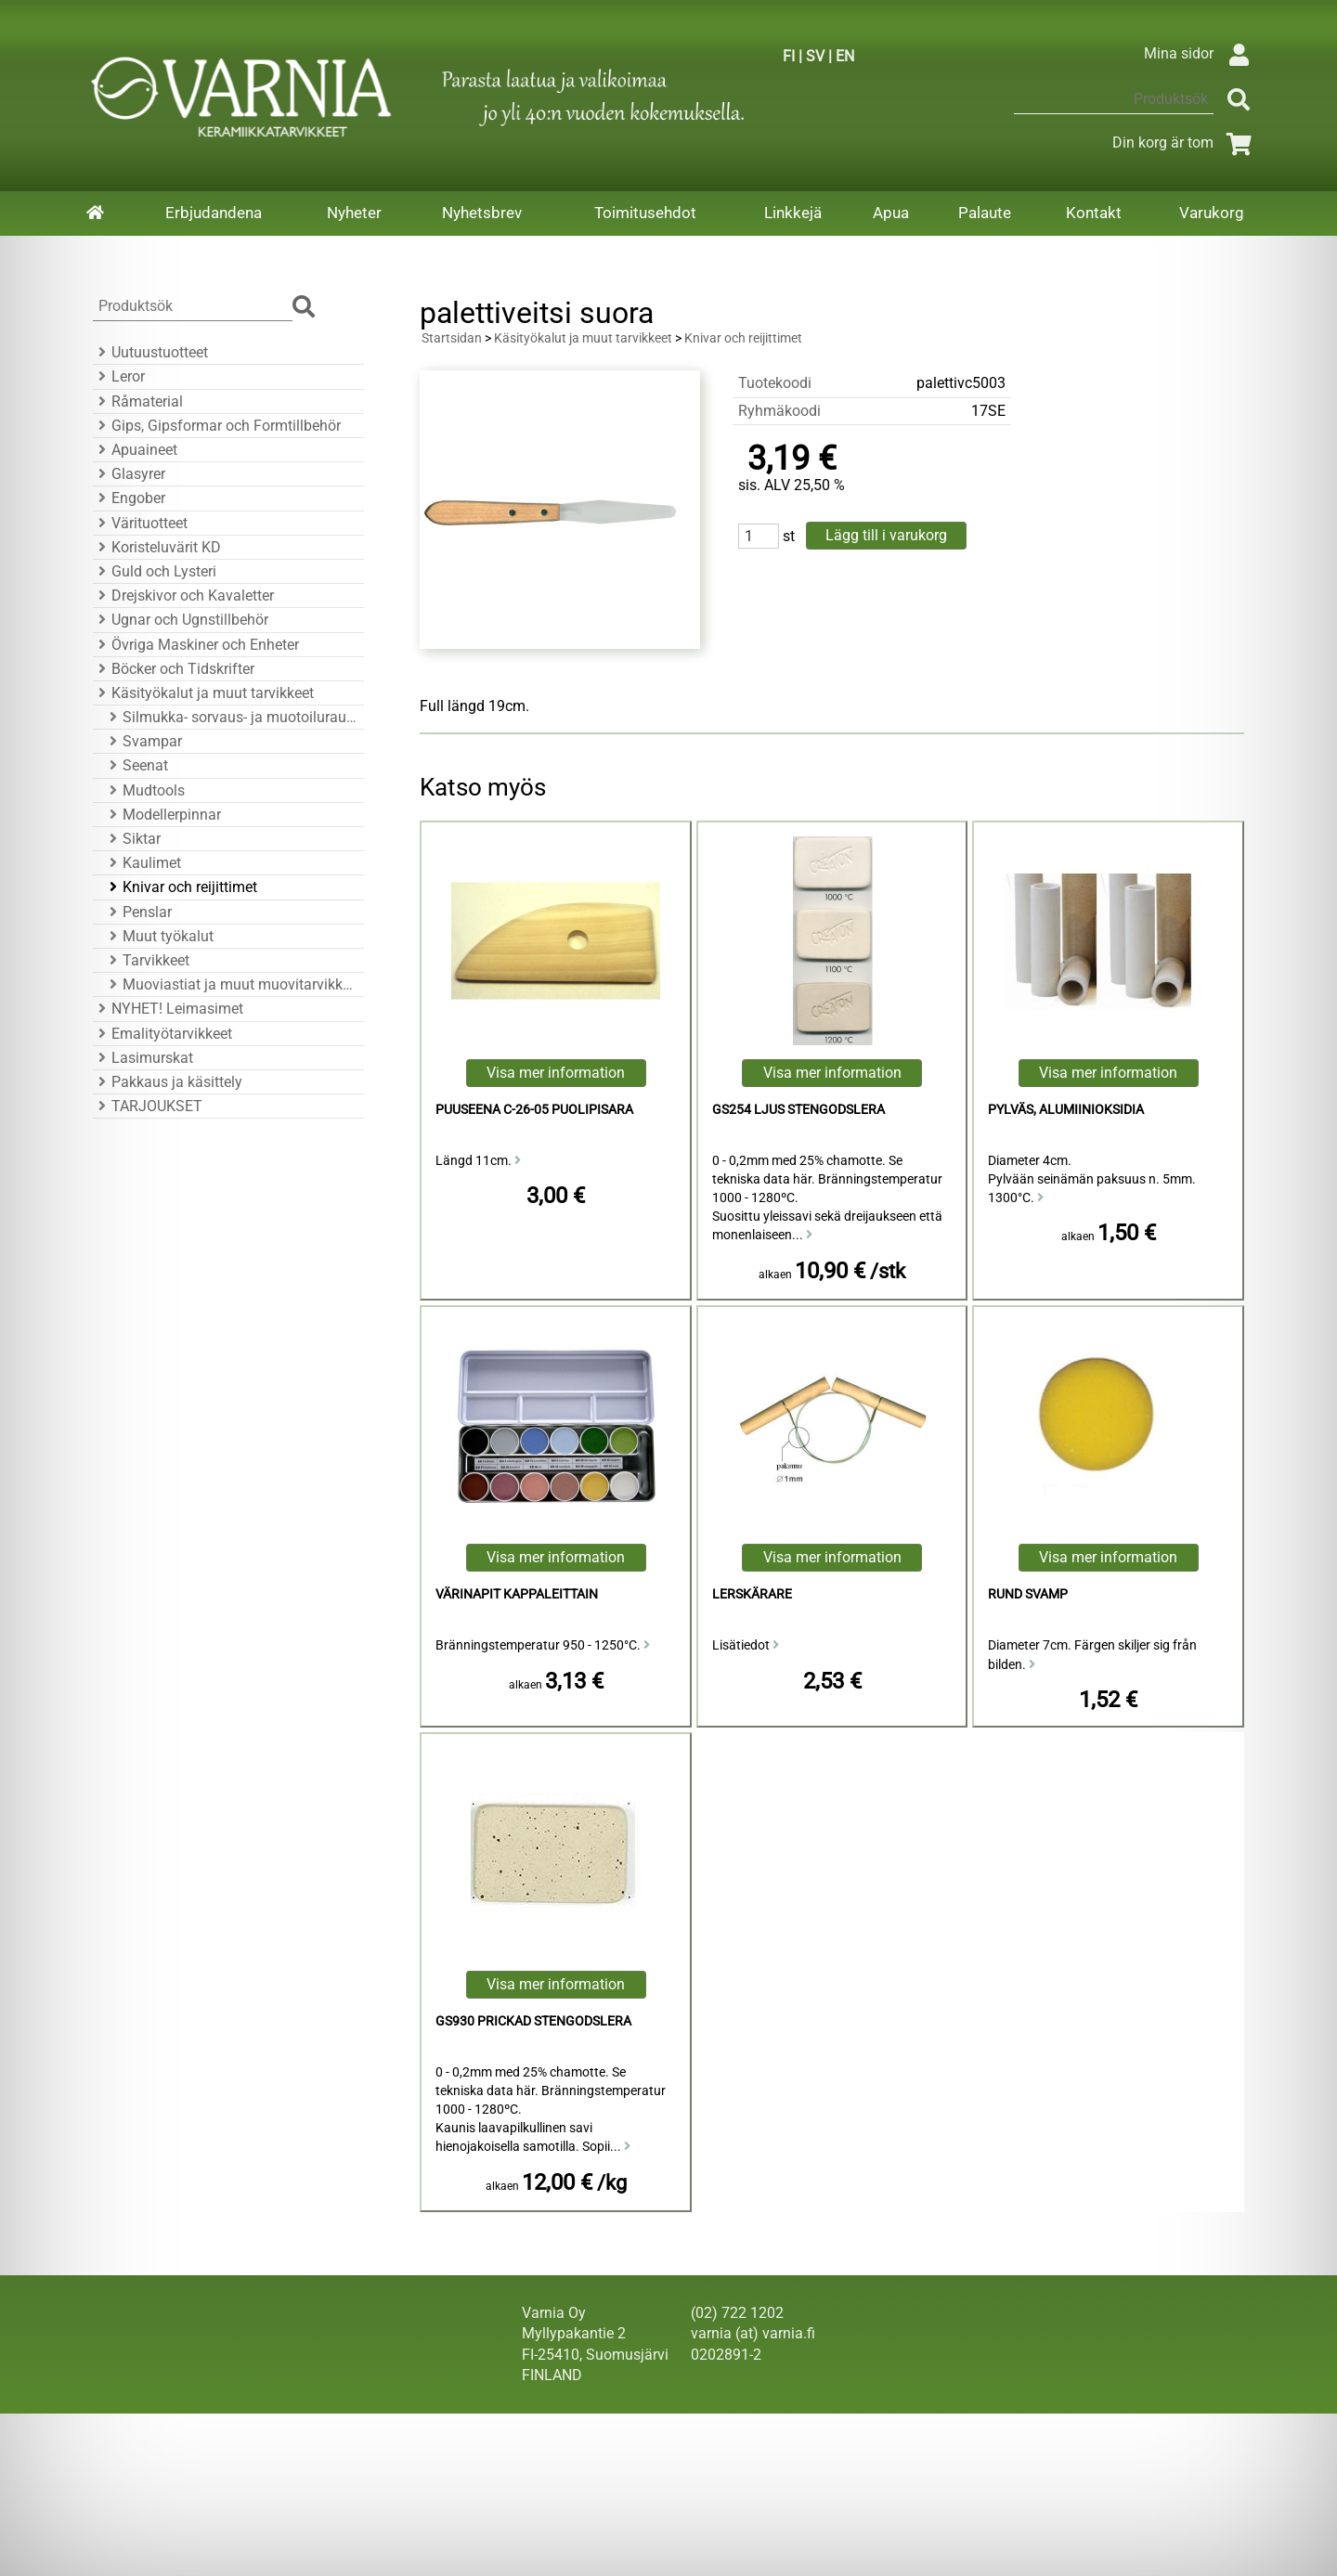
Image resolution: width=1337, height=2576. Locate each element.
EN (845, 56)
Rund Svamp (1028, 1594)
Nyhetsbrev (482, 212)
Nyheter (354, 212)
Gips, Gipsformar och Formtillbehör (217, 425)
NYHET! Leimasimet (168, 1008)
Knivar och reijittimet (180, 887)
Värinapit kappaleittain (516, 1594)
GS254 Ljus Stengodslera (798, 1110)
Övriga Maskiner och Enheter (196, 645)
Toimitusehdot (645, 212)
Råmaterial (138, 401)
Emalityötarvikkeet (162, 1033)
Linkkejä (793, 212)
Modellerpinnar (162, 814)
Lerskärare (752, 1594)
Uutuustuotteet (150, 352)
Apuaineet (135, 450)
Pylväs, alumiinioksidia (1066, 1110)
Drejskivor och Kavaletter (183, 595)
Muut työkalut (159, 936)
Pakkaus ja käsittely (167, 1082)
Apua (891, 212)
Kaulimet (142, 863)
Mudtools (144, 790)
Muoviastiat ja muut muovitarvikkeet (231, 984)
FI (789, 56)
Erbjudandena (213, 212)
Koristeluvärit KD (157, 547)
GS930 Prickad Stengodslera (533, 2021)
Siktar (132, 839)
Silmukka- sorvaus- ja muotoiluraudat (231, 717)
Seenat (136, 765)
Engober (129, 498)
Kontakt (1094, 212)
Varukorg (1211, 212)
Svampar (143, 741)
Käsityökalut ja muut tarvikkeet (203, 693)
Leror (119, 376)
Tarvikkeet (146, 960)
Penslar (138, 912)
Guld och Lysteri (154, 571)
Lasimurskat (143, 1058)
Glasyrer (129, 474)
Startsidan (452, 338)
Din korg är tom (1185, 142)
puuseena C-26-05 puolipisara (534, 1110)
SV (815, 56)
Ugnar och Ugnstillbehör (180, 619)
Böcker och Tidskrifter (173, 669)
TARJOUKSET (147, 1106)
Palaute (984, 212)
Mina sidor (1201, 53)
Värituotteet (140, 523)
